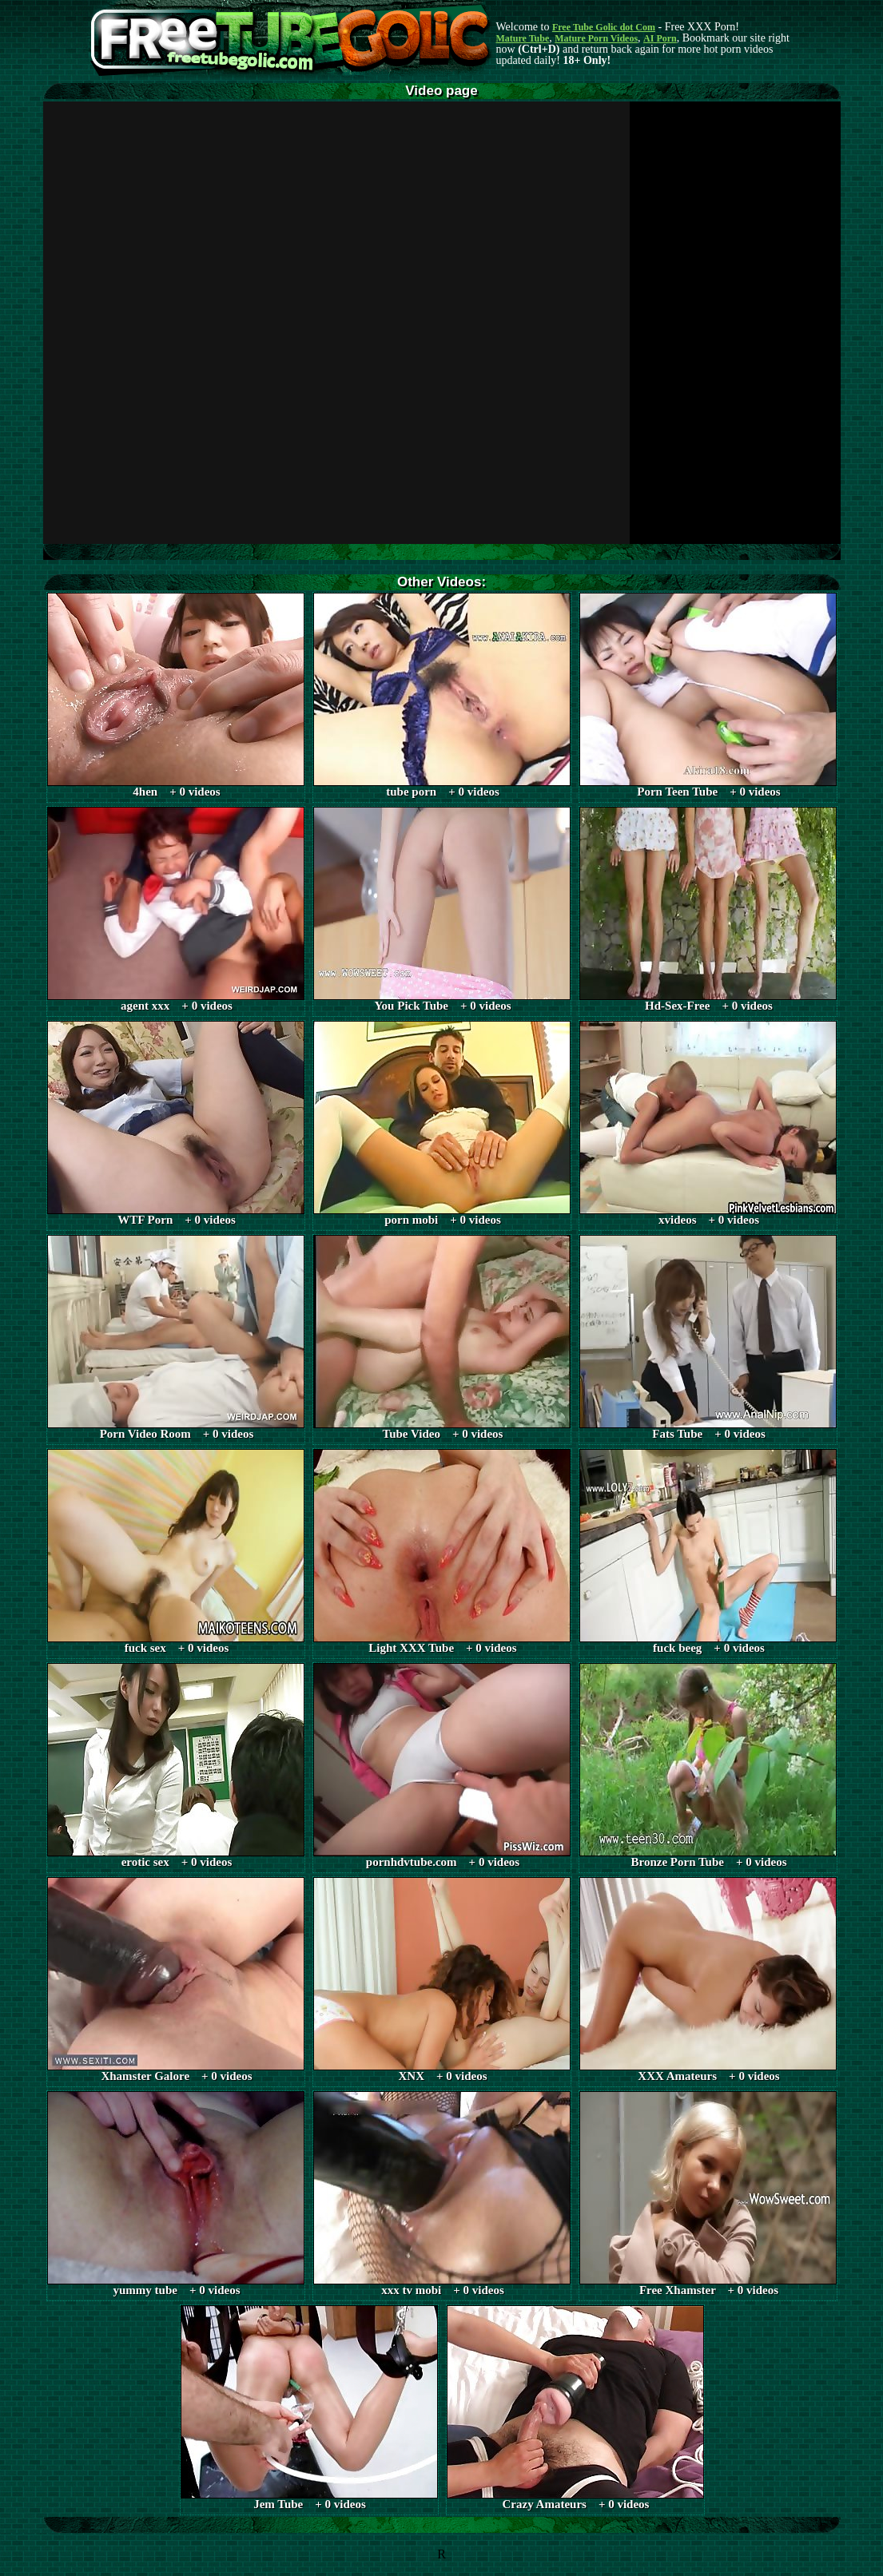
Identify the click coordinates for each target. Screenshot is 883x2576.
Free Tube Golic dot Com (603, 27)
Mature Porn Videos (596, 38)
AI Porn (660, 38)
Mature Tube (523, 38)
